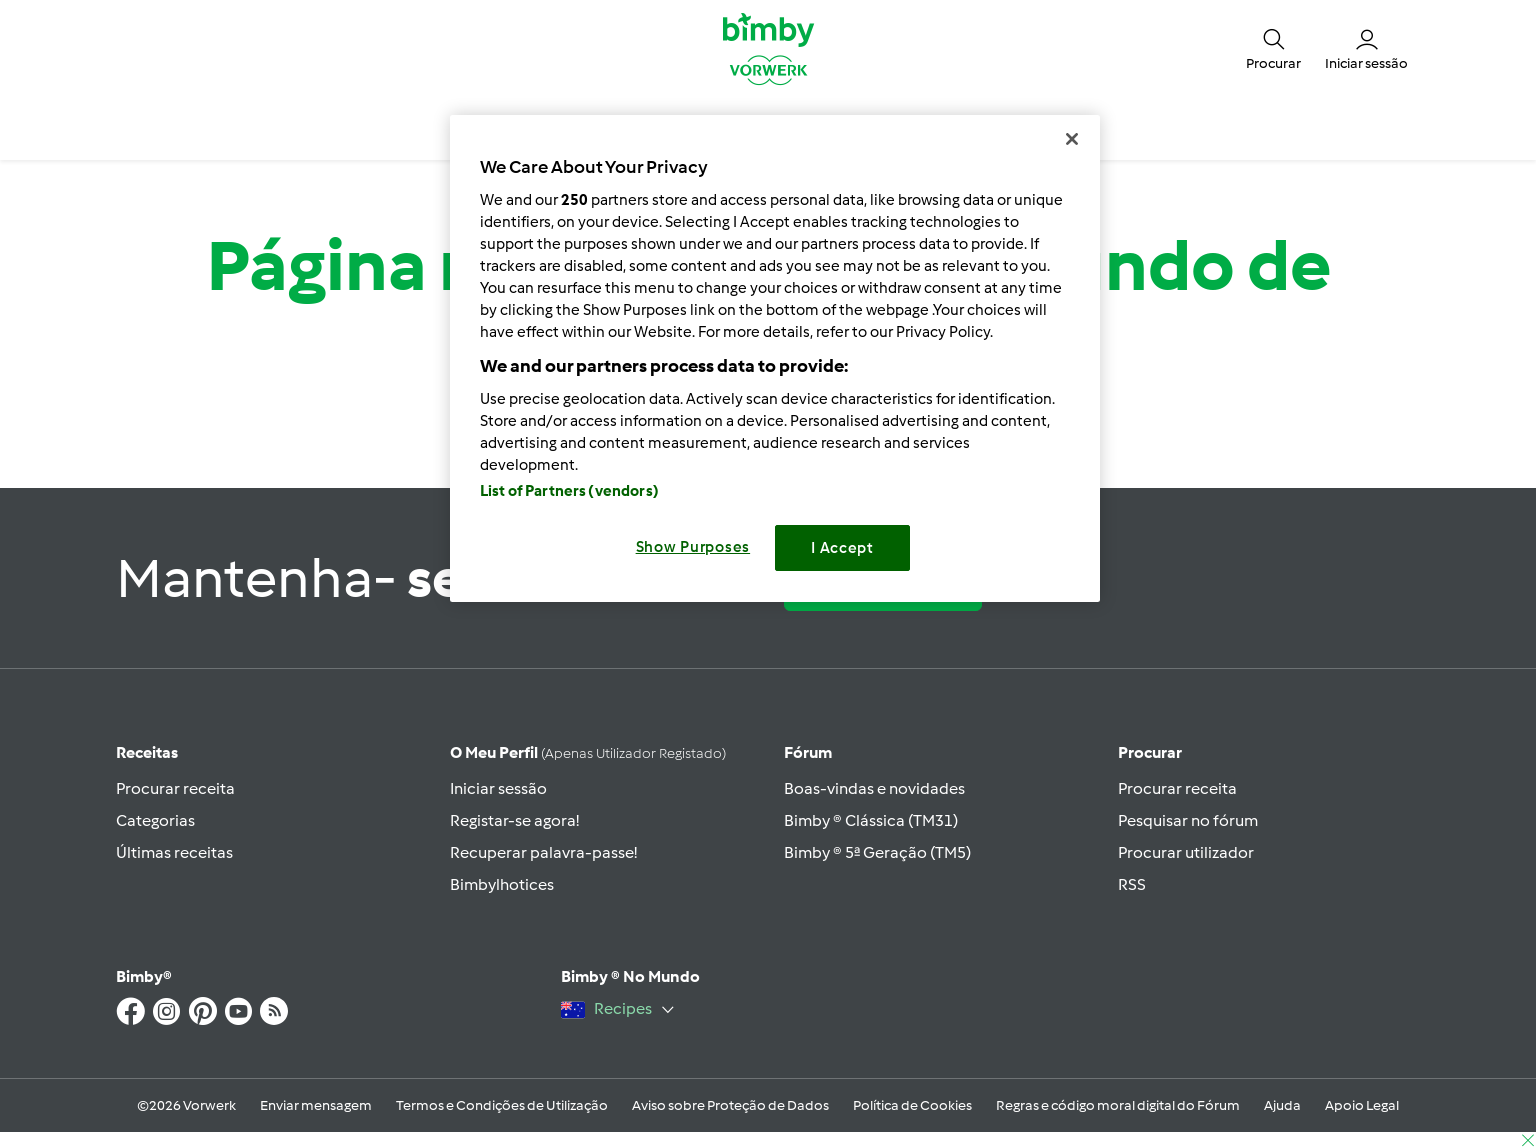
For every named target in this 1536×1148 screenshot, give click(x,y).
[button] (1273, 48)
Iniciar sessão (498, 788)
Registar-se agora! (514, 820)
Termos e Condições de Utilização (502, 1105)
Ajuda (1282, 1105)
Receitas (147, 752)
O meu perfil (588, 752)
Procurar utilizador (1186, 852)
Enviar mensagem (316, 1105)
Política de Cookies (912, 1105)
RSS (1132, 884)
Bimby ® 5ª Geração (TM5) (877, 852)
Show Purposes (693, 547)
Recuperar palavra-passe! (543, 852)
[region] (775, 358)
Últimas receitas (174, 852)
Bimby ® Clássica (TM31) (871, 820)
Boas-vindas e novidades (874, 788)
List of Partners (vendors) (569, 491)
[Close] (1072, 139)
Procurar (1150, 752)
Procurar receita (175, 788)
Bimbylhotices (502, 884)
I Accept (842, 548)
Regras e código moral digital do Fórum (1118, 1105)
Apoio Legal (1362, 1105)
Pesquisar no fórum (1188, 820)
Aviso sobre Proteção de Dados (730, 1105)
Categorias (155, 820)
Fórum (808, 752)
